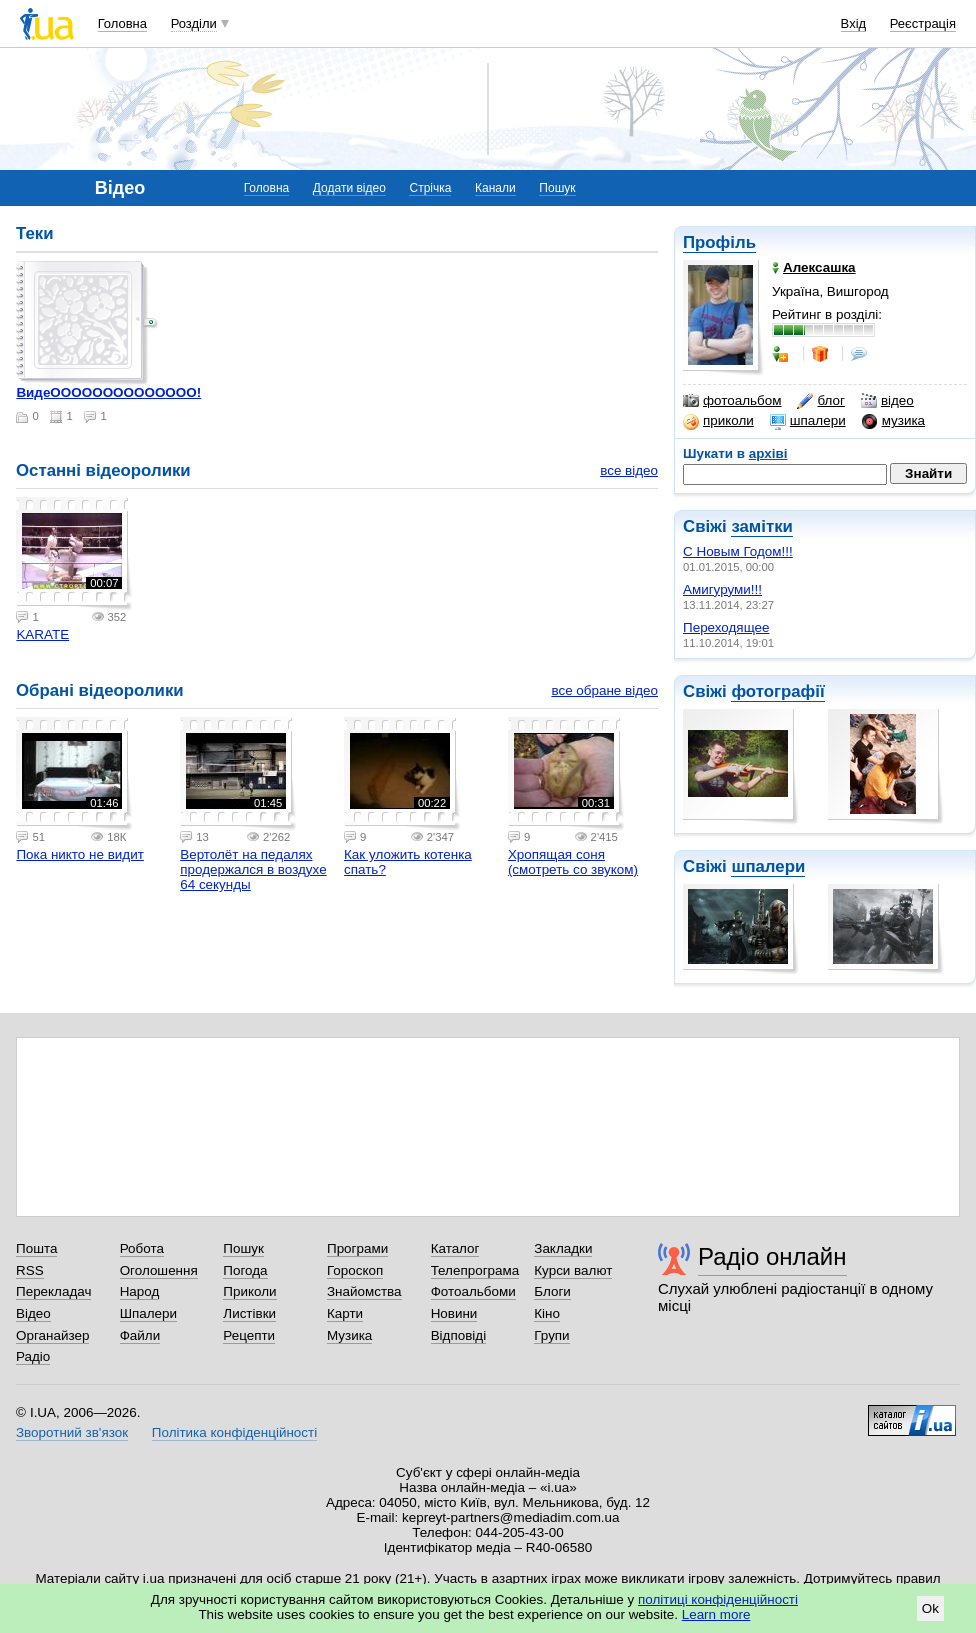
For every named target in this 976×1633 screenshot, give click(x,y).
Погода (245, 1270)
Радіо (33, 1356)
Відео (33, 1313)
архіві (768, 453)
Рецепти (249, 1335)
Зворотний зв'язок (72, 1432)
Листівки (249, 1313)
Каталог (455, 1248)
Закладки (563, 1248)
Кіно (547, 1313)
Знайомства (364, 1291)
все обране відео (604, 690)
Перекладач (53, 1291)
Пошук (557, 188)
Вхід (854, 23)
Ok (930, 1608)
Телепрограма (475, 1270)
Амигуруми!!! (722, 589)
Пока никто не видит (79, 854)
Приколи (249, 1291)
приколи (718, 421)
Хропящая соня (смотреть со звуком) (573, 862)
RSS (30, 1270)
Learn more (716, 1614)
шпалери (808, 421)
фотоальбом (732, 401)
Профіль (719, 242)
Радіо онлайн (772, 1256)
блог (820, 401)
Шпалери (148, 1313)
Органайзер (52, 1335)
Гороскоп (355, 1270)
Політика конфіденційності (234, 1432)
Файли (140, 1335)
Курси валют (573, 1270)
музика (893, 421)
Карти (345, 1313)
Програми (357, 1248)
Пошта (36, 1248)
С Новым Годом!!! (738, 551)
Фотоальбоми (473, 1291)
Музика (349, 1335)
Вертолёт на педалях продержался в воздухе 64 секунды (253, 869)
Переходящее (726, 627)
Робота (142, 1248)
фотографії (777, 691)
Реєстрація (923, 23)
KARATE (42, 634)
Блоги (552, 1291)
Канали (495, 188)
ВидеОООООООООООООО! (108, 392)
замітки (762, 526)
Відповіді (459, 1335)
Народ (140, 1291)
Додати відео (349, 188)
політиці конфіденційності (718, 1599)
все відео (629, 470)
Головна (122, 23)
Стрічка (430, 188)
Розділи (194, 23)
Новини (454, 1313)
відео (887, 401)
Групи (551, 1335)
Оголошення (159, 1270)
